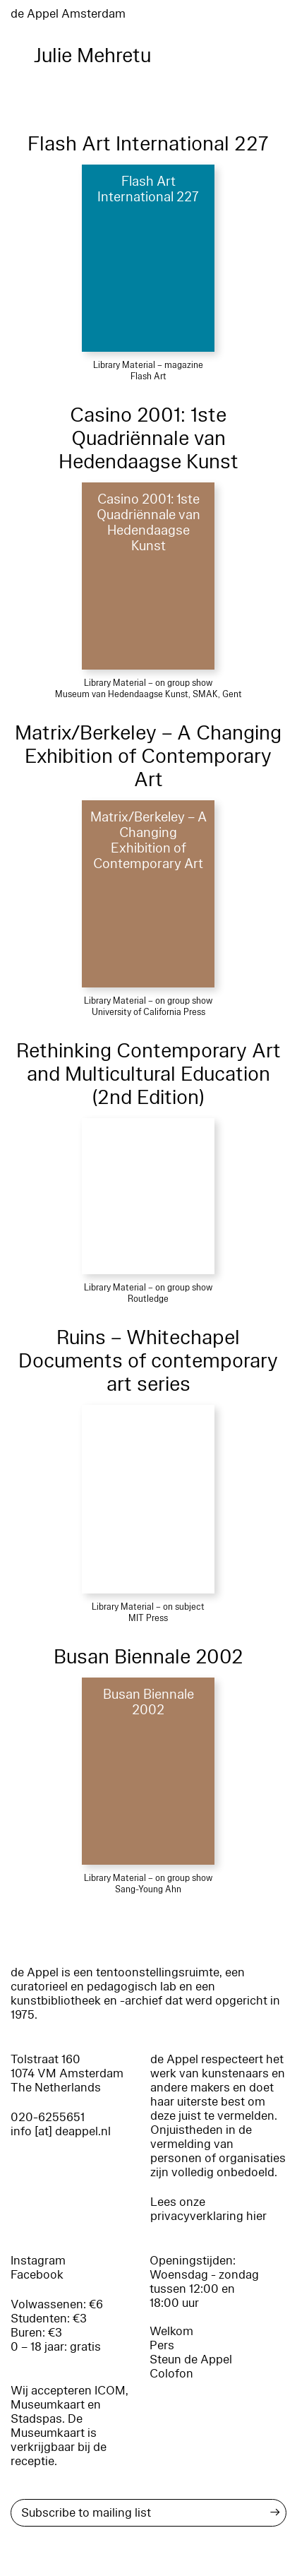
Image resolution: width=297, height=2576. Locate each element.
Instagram (38, 2260)
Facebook (37, 2275)
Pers (162, 2345)
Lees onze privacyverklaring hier (208, 2209)
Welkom (171, 2331)
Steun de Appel (191, 2359)
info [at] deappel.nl (61, 2131)
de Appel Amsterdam (68, 14)
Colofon (171, 2374)
